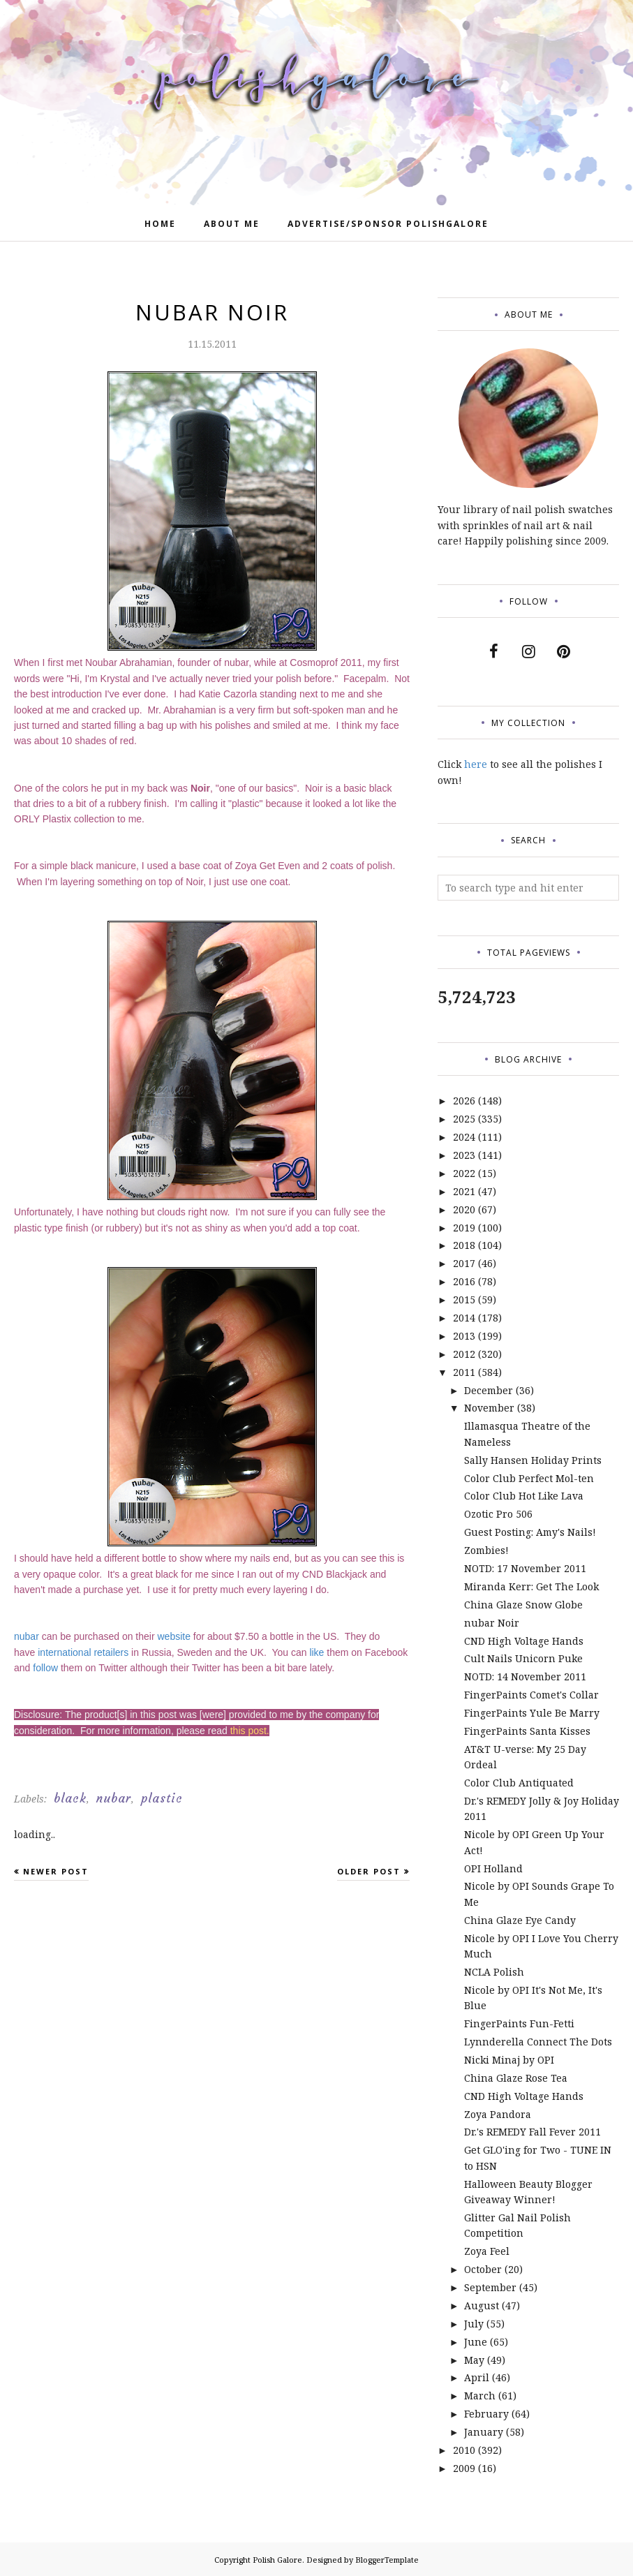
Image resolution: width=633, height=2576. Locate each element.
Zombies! (486, 1550)
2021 (464, 1191)
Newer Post (56, 1871)
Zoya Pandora (497, 2114)
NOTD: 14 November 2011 (525, 1676)
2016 (464, 1281)
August (481, 2305)
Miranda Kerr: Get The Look (531, 1586)
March (480, 2395)
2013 (464, 1335)
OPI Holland (493, 1868)
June (475, 2341)
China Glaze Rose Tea (515, 2078)
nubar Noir (491, 1622)
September (490, 2287)
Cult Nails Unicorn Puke (523, 1658)
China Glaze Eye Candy (520, 1920)
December (488, 1390)
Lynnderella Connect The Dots (538, 2041)
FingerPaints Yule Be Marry (532, 1712)
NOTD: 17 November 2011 (525, 1568)
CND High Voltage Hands (523, 1641)
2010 (464, 2450)
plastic (162, 1798)
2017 (464, 1263)
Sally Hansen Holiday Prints (533, 1460)
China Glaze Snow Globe (523, 1604)
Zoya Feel (486, 2251)
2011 (464, 1372)
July (474, 2323)
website (173, 1636)
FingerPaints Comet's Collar (531, 1694)
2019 (464, 1227)
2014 (464, 1317)
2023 (464, 1155)
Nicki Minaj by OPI (509, 2059)
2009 (464, 2468)
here (475, 764)
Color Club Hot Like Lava (523, 1495)
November (489, 1407)
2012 (464, 1354)
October (483, 2269)
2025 (464, 1118)
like (316, 1652)
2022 (464, 1173)
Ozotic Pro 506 (498, 1513)
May (474, 2360)
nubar (26, 1636)
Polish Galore (277, 2559)
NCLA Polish (494, 1971)
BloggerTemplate (387, 2559)
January (483, 2431)
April (476, 2377)
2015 (464, 1299)
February (486, 2413)
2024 (464, 1136)
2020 (464, 1209)
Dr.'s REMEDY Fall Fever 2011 (532, 2131)
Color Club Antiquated (519, 1782)
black (70, 1798)
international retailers (83, 1652)
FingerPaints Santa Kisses (527, 1731)
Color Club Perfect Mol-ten (529, 1478)
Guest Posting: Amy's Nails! (530, 1532)
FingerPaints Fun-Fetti (519, 2023)
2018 (464, 1245)
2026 (464, 1100)
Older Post (369, 1871)
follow (45, 1667)
